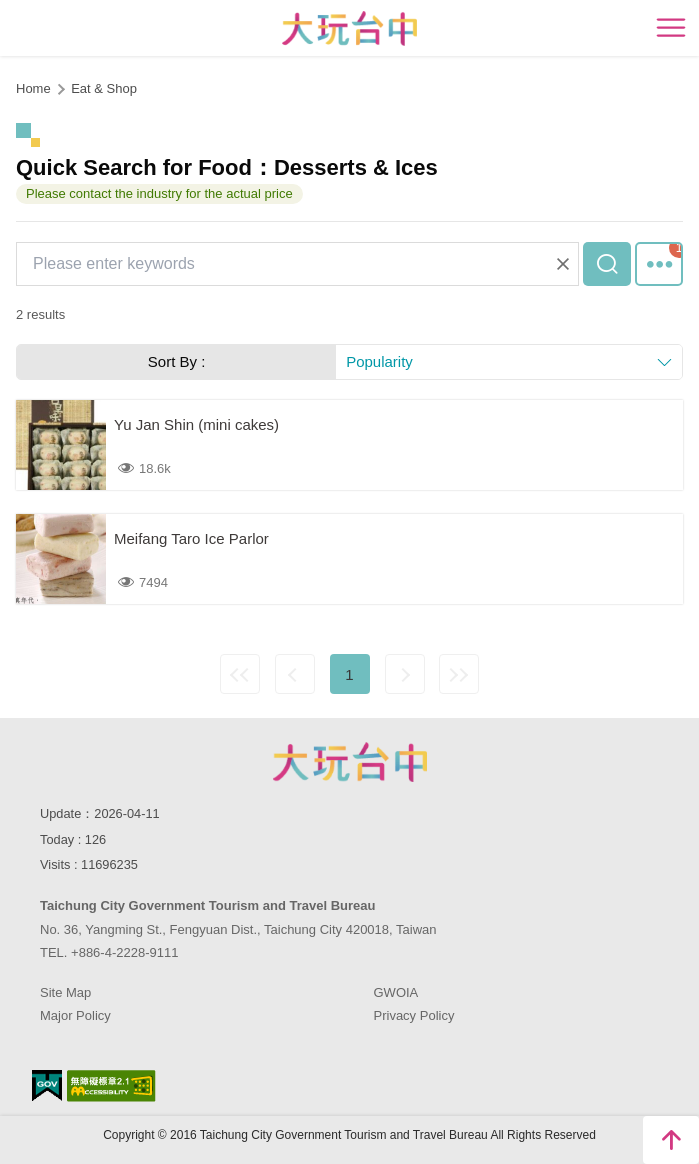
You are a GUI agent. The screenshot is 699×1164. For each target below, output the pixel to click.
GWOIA (396, 992)
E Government (47, 1085)
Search (607, 264)
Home (33, 88)
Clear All (563, 264)
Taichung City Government (350, 762)
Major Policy (75, 1015)
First (240, 674)
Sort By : (177, 361)
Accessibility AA (111, 1086)
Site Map (65, 992)
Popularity (379, 361)
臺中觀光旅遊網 (349, 28)
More (659, 264)
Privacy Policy (414, 1015)
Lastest (459, 674)
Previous (295, 674)
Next (405, 674)
